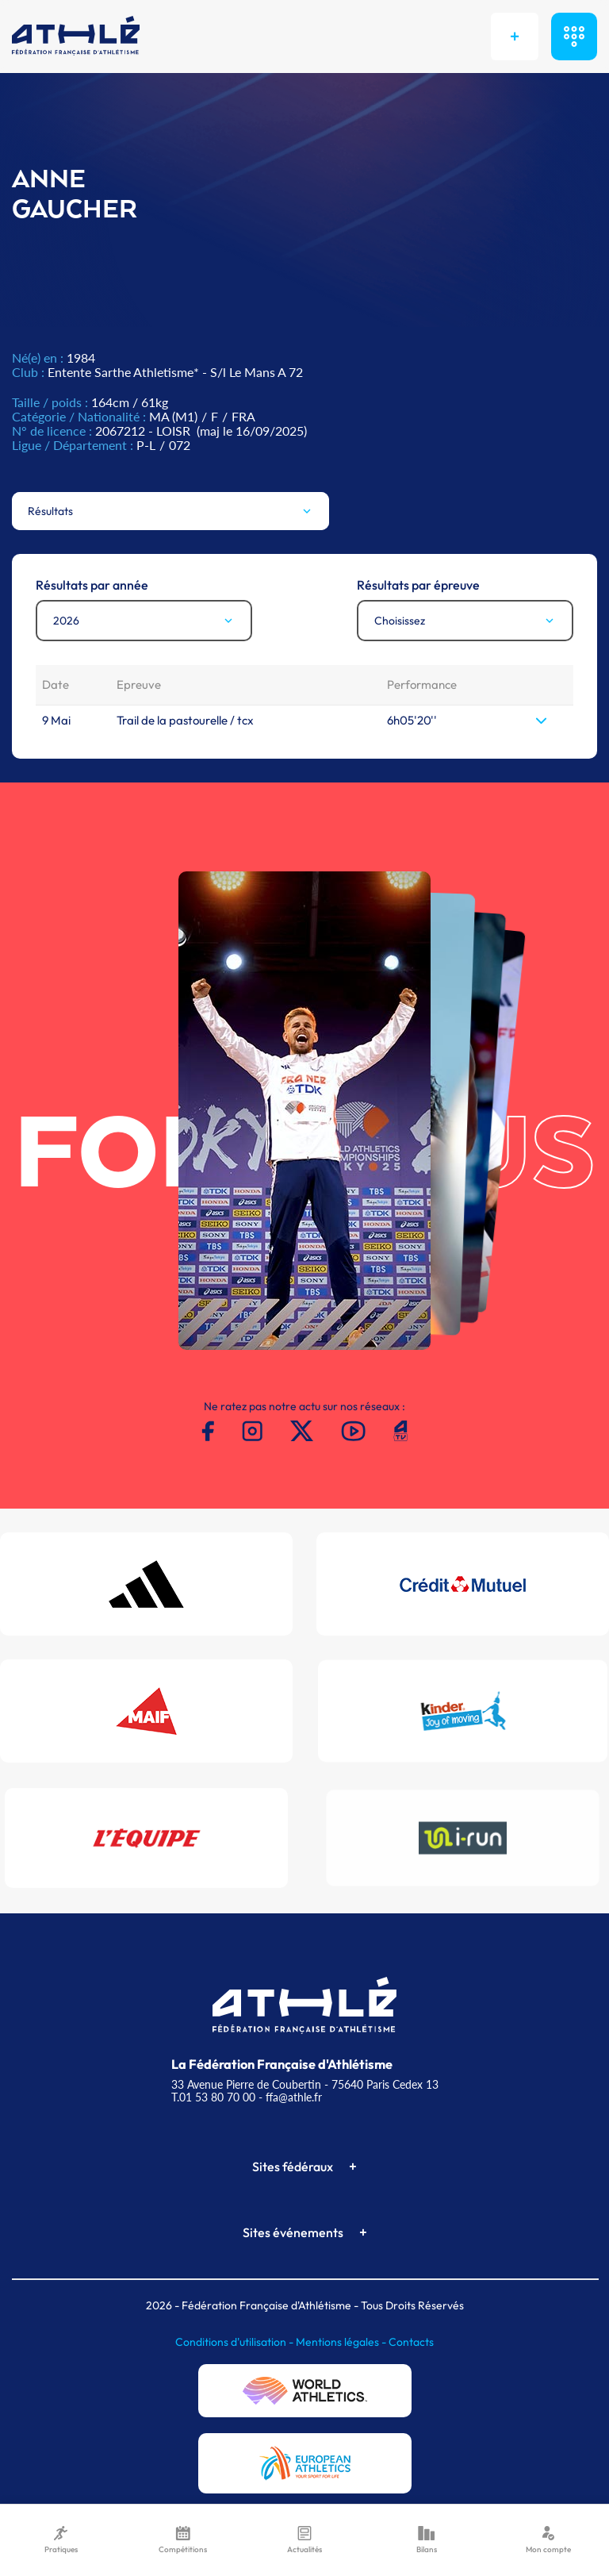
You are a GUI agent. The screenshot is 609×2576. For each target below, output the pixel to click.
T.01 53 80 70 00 (213, 2097)
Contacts (411, 2342)
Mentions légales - (342, 2342)
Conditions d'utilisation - (235, 2342)
